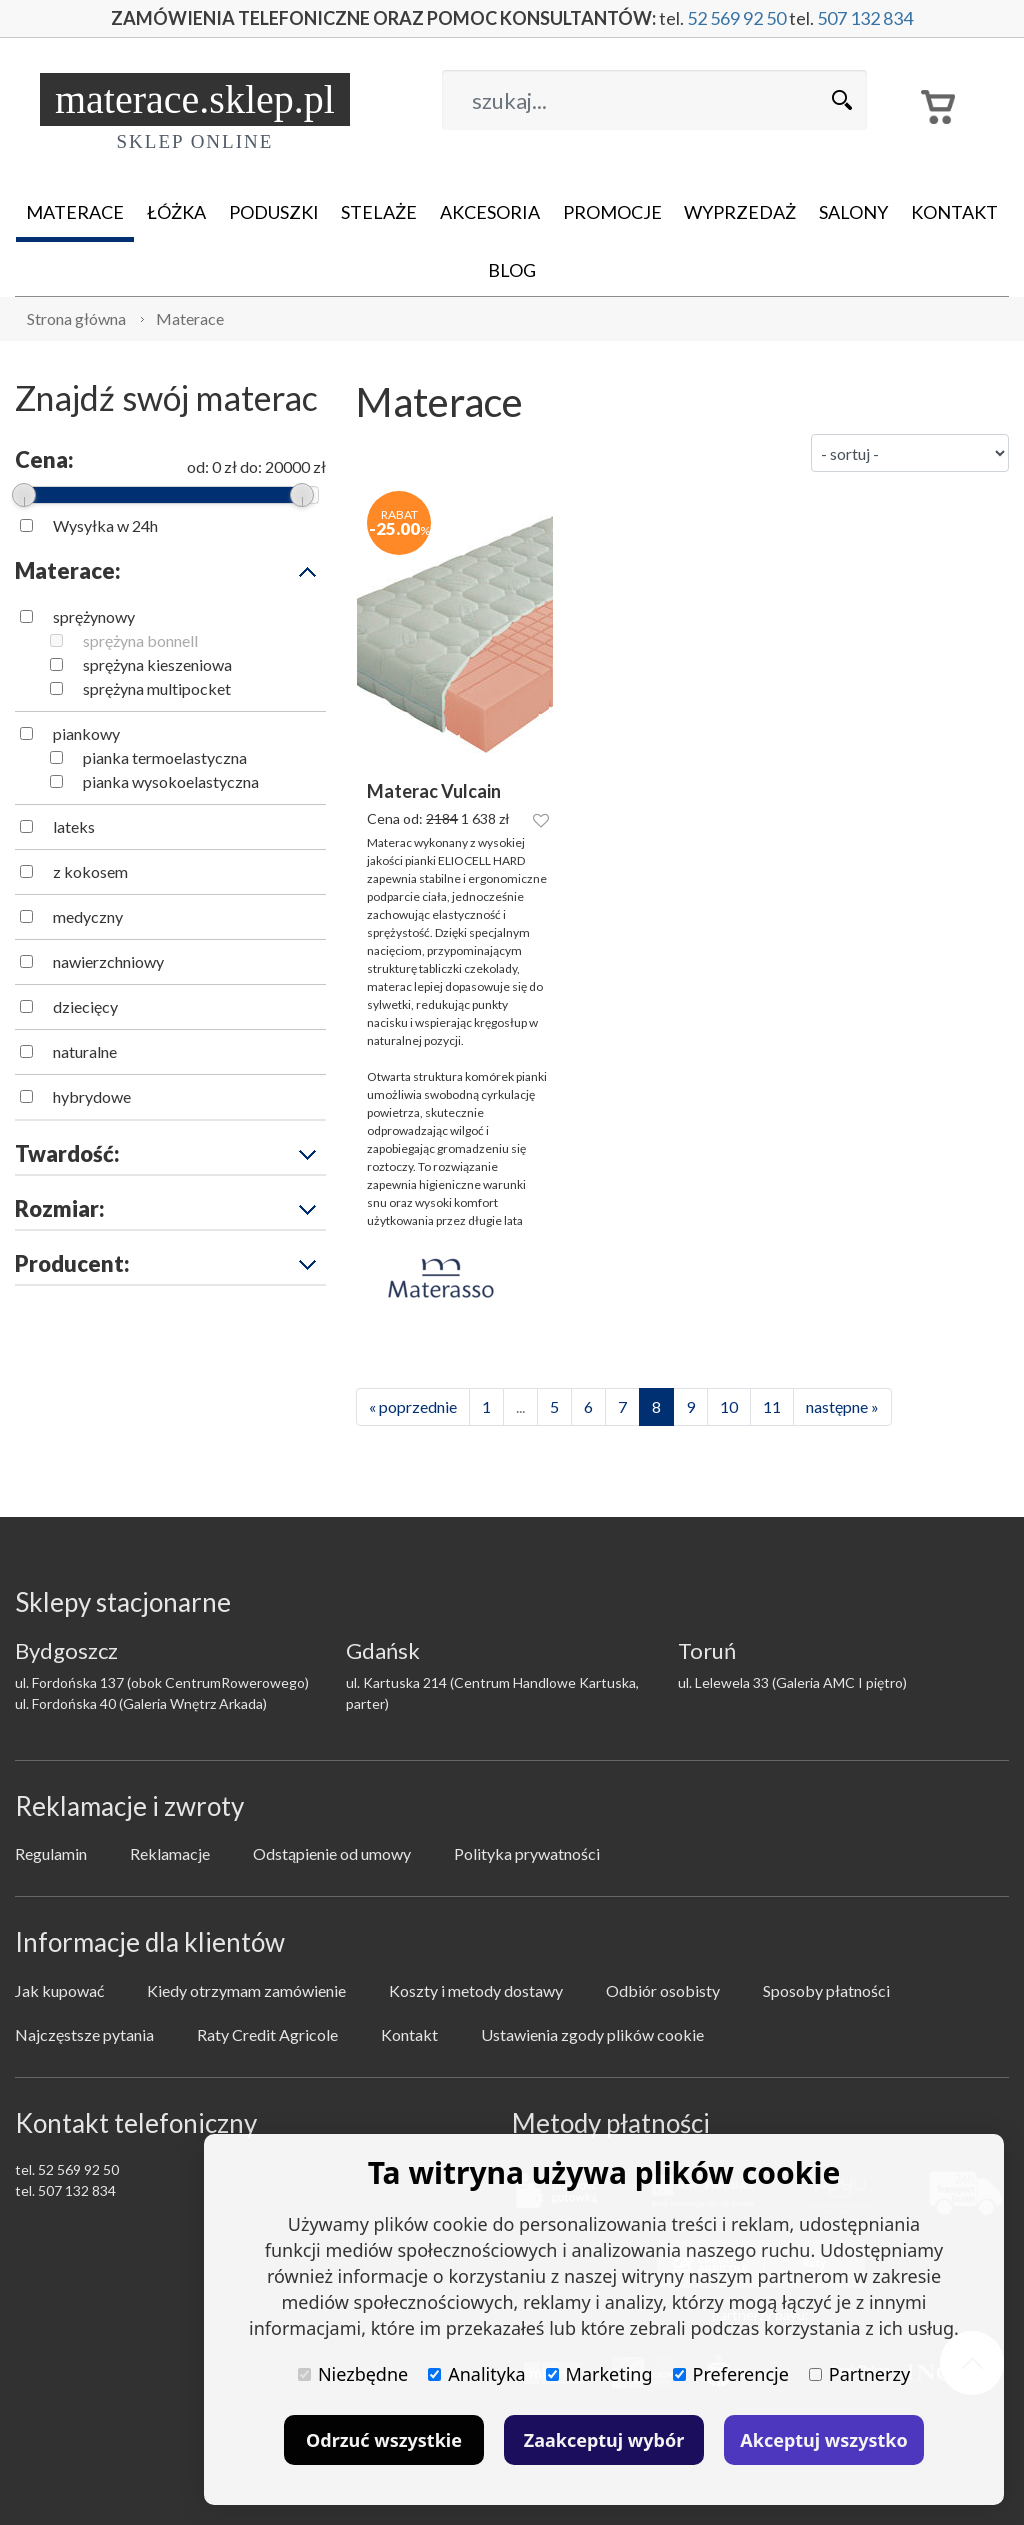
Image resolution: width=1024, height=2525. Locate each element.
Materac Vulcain (434, 791)
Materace (75, 212)
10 (729, 1406)
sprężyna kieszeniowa (157, 664)
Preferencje (731, 2374)
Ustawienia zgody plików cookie (592, 2034)
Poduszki (274, 212)
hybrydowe (92, 1096)
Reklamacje (170, 1853)
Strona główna (76, 318)
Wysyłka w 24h (105, 525)
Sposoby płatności (826, 1990)
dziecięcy (85, 1006)
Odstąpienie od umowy (332, 1853)
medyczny (88, 916)
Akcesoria (490, 212)
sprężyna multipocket (157, 688)
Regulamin (51, 1853)
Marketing (599, 2374)
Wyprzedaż (740, 212)
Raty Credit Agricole (267, 2034)
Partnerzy (859, 2374)
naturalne (85, 1051)
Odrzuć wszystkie (384, 2440)
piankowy (86, 733)
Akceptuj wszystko (823, 2440)
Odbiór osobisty (663, 1990)
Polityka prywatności (527, 1853)
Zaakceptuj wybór (604, 2440)
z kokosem (90, 871)
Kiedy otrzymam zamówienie (246, 1990)
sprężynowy (94, 616)
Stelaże (379, 212)
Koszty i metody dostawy (476, 1990)
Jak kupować (59, 1990)
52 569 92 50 (736, 18)
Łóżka (176, 212)
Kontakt (954, 212)
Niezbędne (353, 2374)
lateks (74, 826)
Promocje (612, 212)
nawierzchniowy (108, 961)
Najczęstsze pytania (84, 2034)
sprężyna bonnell (140, 640)
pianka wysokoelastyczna (171, 781)
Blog (512, 270)
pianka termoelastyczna (165, 757)
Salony (853, 212)
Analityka (476, 2374)
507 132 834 (865, 18)
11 (772, 1406)
